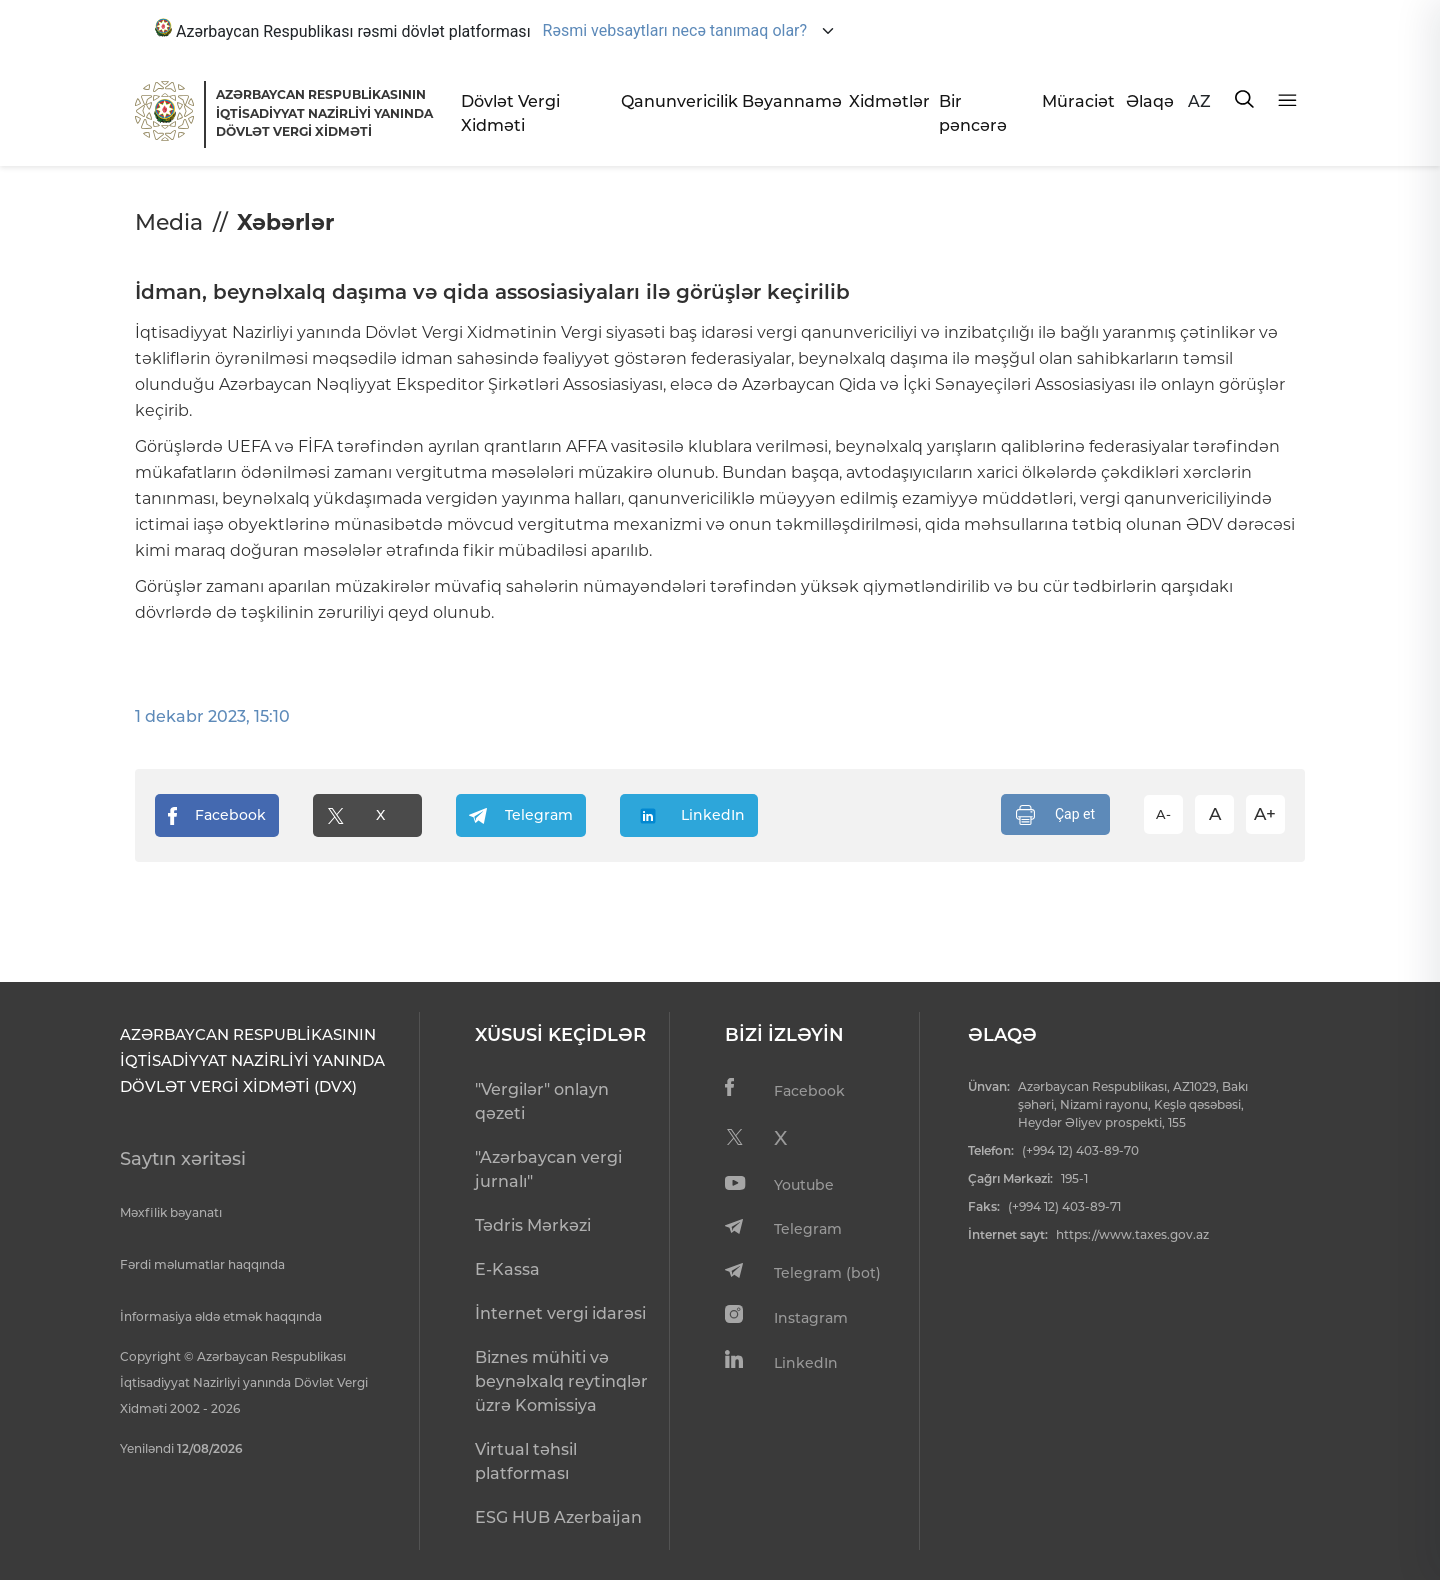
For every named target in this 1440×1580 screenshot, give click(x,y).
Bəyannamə (787, 101)
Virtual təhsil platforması (526, 1461)
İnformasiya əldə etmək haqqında (221, 1316)
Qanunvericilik (673, 101)
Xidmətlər (886, 101)
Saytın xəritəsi (183, 1159)
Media (169, 222)
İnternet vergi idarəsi (560, 1313)
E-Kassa (507, 1269)
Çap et (1055, 815)
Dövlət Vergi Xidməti (510, 113)
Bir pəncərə (973, 113)
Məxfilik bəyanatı (171, 1212)
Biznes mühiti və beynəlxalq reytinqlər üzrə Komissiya (561, 1381)
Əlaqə (1149, 101)
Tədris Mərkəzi (533, 1225)
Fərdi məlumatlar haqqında (202, 1264)
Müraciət (1076, 101)
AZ (1199, 101)
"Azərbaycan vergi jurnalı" (548, 1169)
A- (1163, 814)
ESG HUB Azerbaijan (558, 1517)
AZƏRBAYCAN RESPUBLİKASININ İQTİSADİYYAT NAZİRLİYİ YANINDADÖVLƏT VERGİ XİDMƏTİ (324, 113)
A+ (1265, 814)
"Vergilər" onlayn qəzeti (542, 1101)
